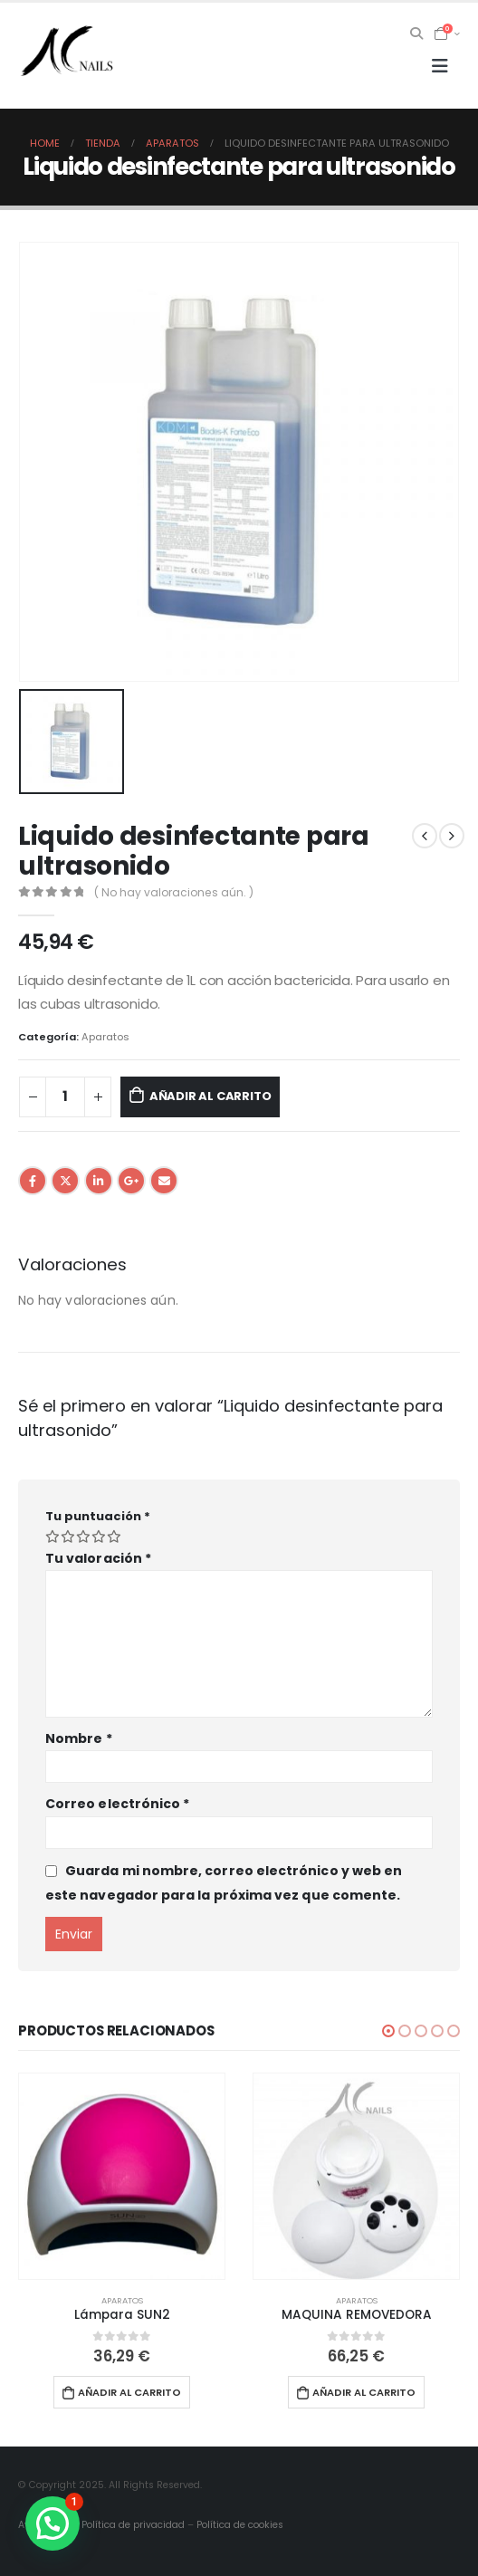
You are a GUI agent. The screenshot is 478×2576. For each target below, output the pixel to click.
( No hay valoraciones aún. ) (173, 892)
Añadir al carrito (210, 1096)
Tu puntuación (97, 1516)
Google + (131, 1180)
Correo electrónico (117, 1804)
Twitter (65, 1180)
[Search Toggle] (417, 33)
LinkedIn (98, 1180)
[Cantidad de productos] (65, 1097)
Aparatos (105, 1036)
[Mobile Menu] (440, 66)
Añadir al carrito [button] (129, 2392)
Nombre (78, 1738)
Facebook (32, 1180)
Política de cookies (239, 2525)
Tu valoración (98, 1558)
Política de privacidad (133, 2525)
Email (163, 1180)
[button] (388, 2031)
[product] (122, 2176)
